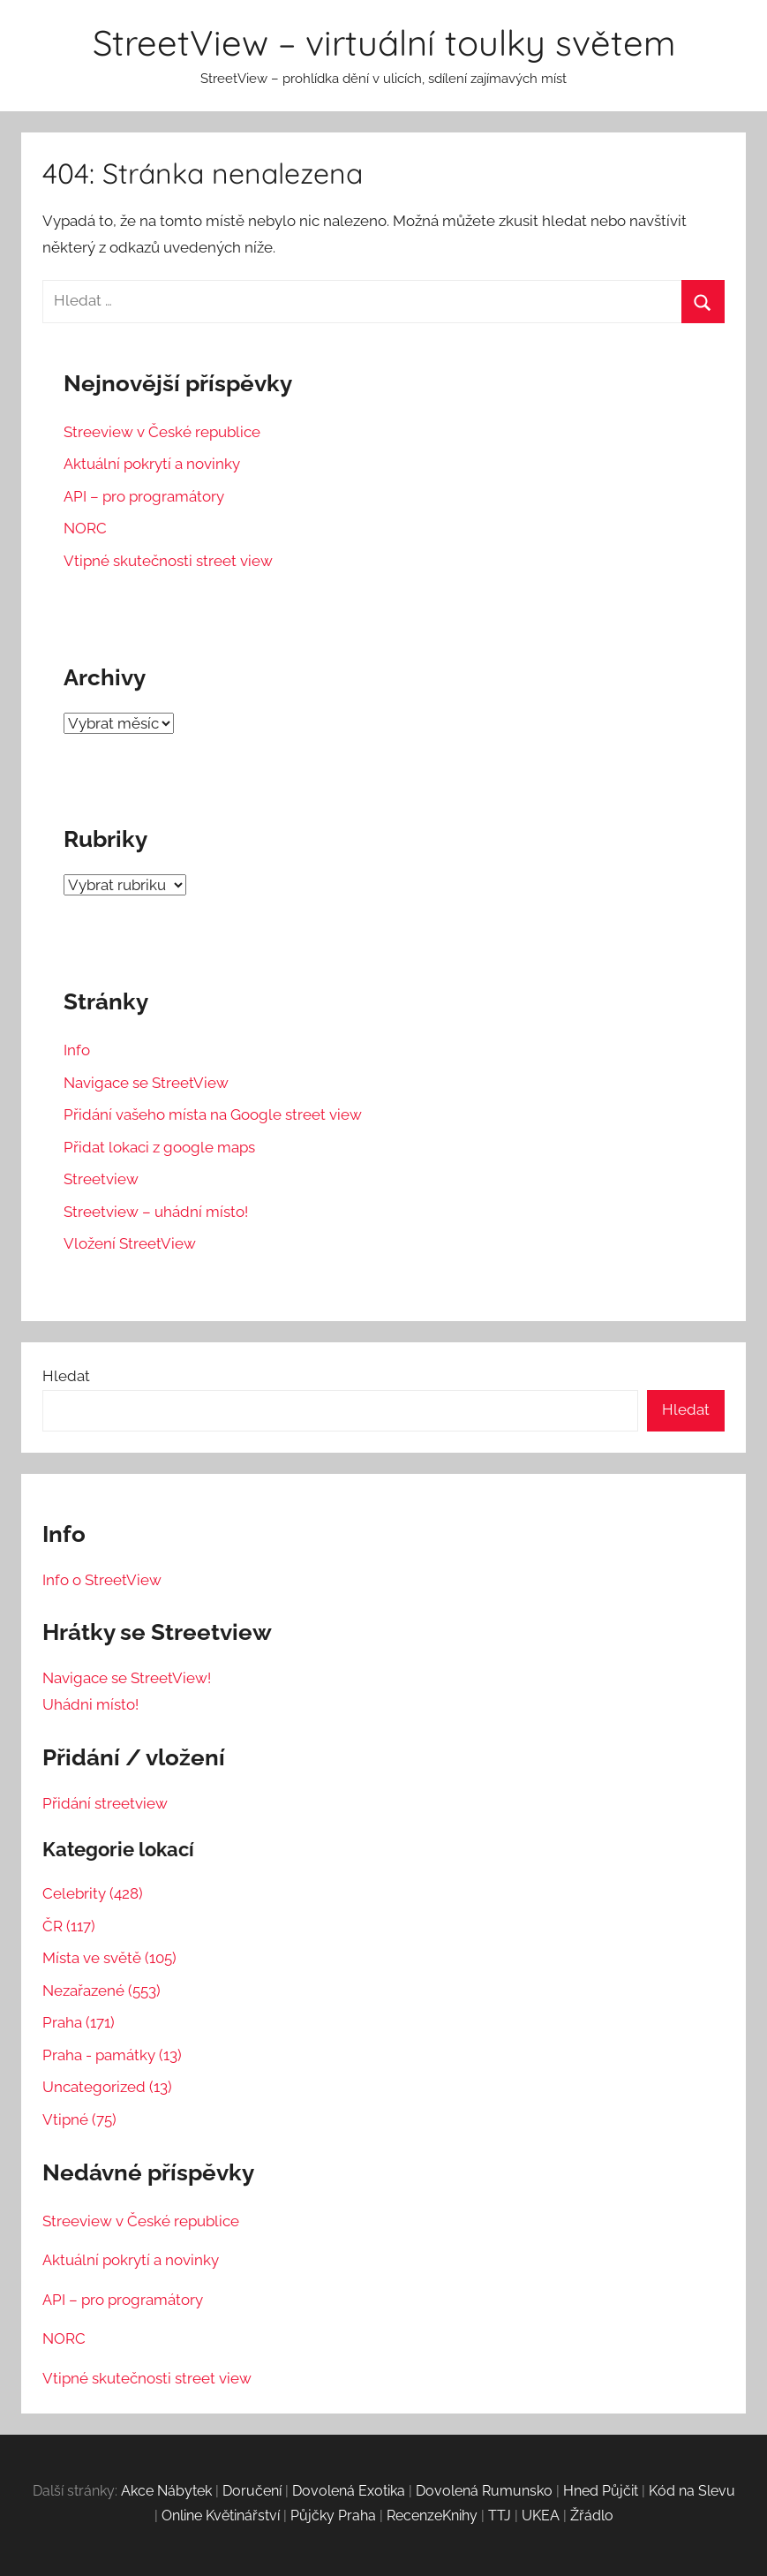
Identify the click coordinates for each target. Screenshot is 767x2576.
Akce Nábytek (166, 2490)
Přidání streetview (105, 1803)
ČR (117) (68, 1926)
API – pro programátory (144, 496)
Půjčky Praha (333, 2515)
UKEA (541, 2515)
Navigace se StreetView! (126, 1678)
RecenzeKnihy (432, 2515)
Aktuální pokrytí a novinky (152, 463)
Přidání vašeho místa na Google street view (213, 1114)
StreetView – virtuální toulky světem (384, 42)
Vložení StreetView (130, 1243)
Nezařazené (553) (101, 1990)
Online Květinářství (221, 2515)
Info (77, 1050)
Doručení (252, 2490)
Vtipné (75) (79, 2119)
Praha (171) (78, 2022)
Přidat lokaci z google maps (159, 1147)
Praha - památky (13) (112, 2055)
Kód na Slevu (692, 2490)
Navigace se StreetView (146, 1083)
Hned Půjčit (600, 2490)
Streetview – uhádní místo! (156, 1211)
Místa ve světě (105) (109, 1958)
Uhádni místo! (90, 1704)
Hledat (66, 1376)
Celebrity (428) (92, 1893)
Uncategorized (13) (107, 2087)
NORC (85, 528)
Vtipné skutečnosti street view (168, 561)
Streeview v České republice (162, 432)
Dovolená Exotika (348, 2490)
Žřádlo (591, 2515)
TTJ (499, 2515)
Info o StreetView (102, 1580)
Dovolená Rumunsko (484, 2490)
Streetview (101, 1179)
